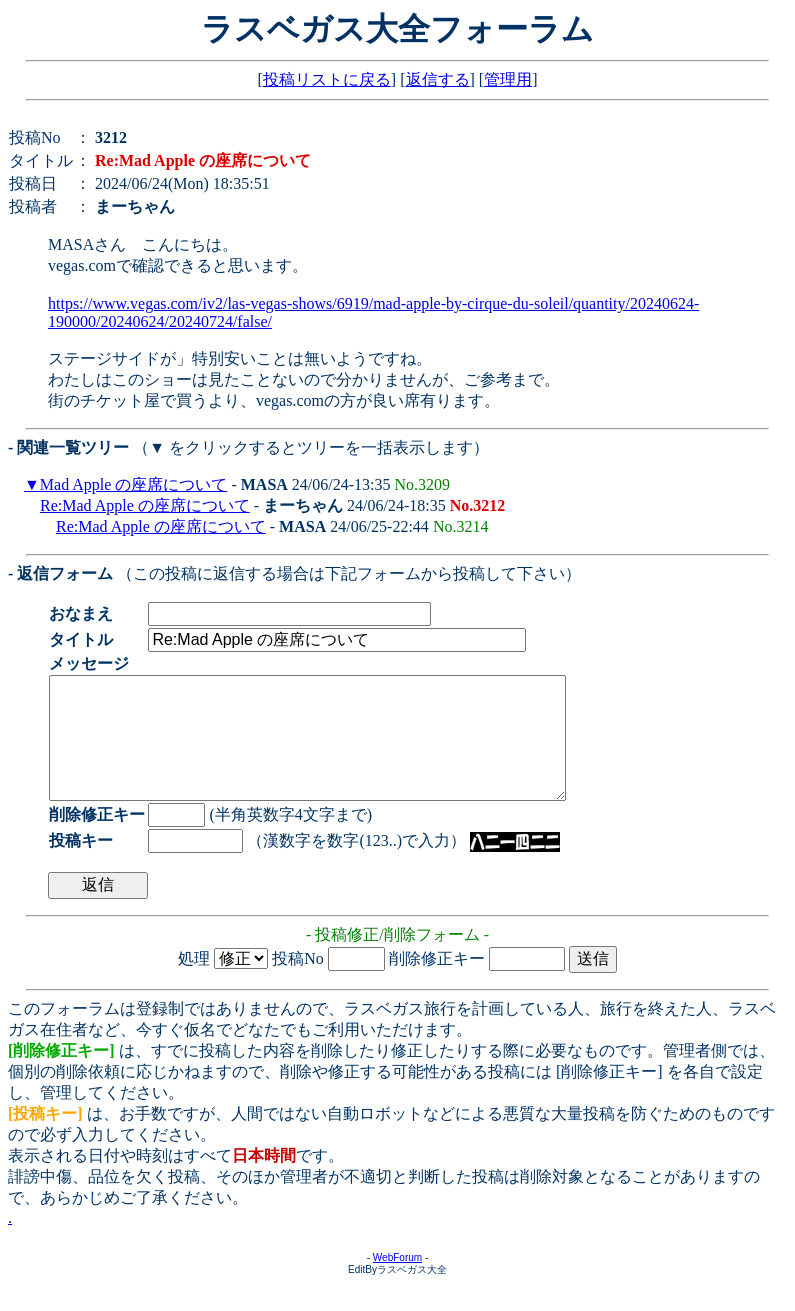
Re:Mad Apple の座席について (145, 505)
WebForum (397, 1281)
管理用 (508, 79)
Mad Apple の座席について (134, 484)
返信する (438, 79)
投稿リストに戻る (327, 79)
